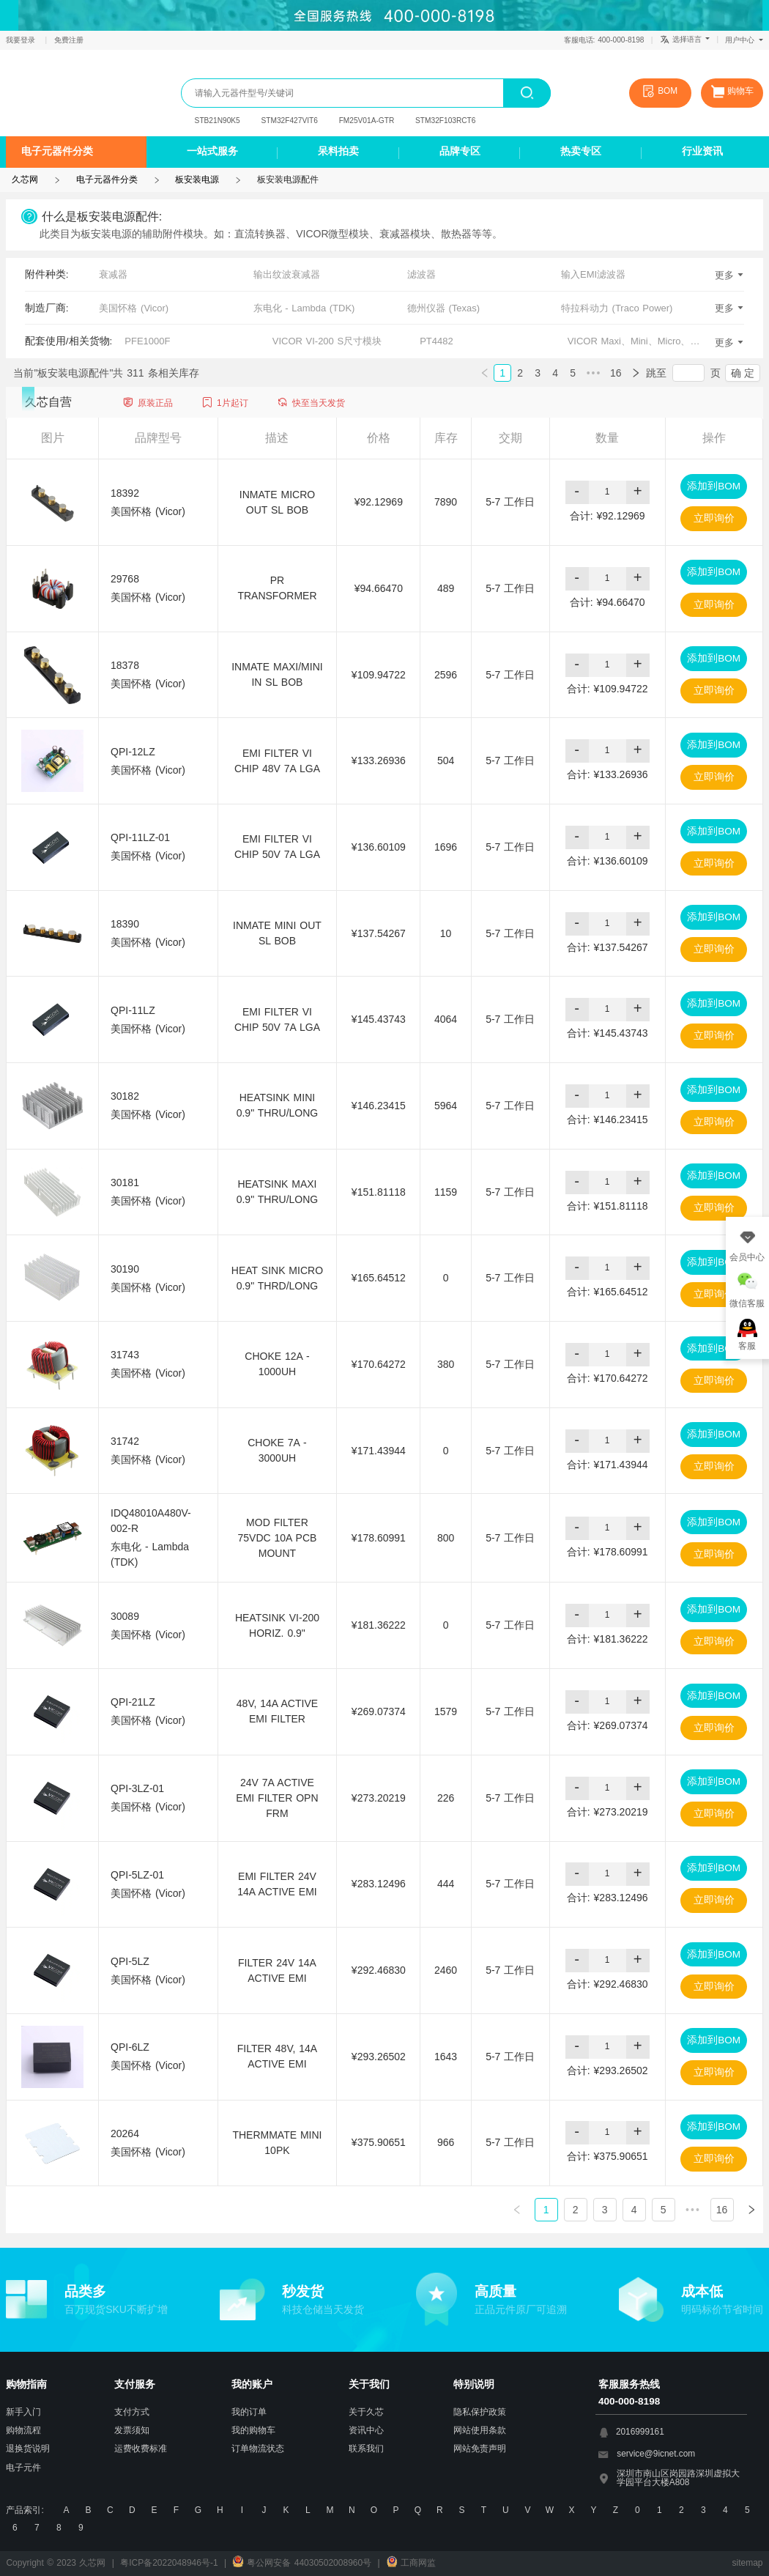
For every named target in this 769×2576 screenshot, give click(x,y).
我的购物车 (253, 2430)
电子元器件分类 (57, 151)
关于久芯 (366, 2412)
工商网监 (411, 2563)
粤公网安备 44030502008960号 (301, 2563)
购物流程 (23, 2430)
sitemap (747, 2563)
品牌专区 (459, 151)
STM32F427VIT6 (289, 120)
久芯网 (65, 93)
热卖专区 (580, 151)
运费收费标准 (140, 2448)
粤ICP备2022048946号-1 (169, 2563)
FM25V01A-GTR (367, 120)
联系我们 (366, 2448)
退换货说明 (28, 2448)
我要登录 (22, 40)
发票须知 (131, 2430)
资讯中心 (366, 2430)
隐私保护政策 (479, 2412)
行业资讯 (702, 151)
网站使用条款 (479, 2430)
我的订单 (249, 2412)
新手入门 (23, 2412)
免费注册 (68, 40)
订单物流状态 (257, 2448)
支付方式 (131, 2412)
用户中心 (743, 40)
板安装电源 (197, 179)
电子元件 (23, 2467)
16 (616, 373)
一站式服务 (212, 151)
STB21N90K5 (217, 120)
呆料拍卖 (338, 151)
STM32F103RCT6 (445, 120)
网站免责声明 (479, 2448)
